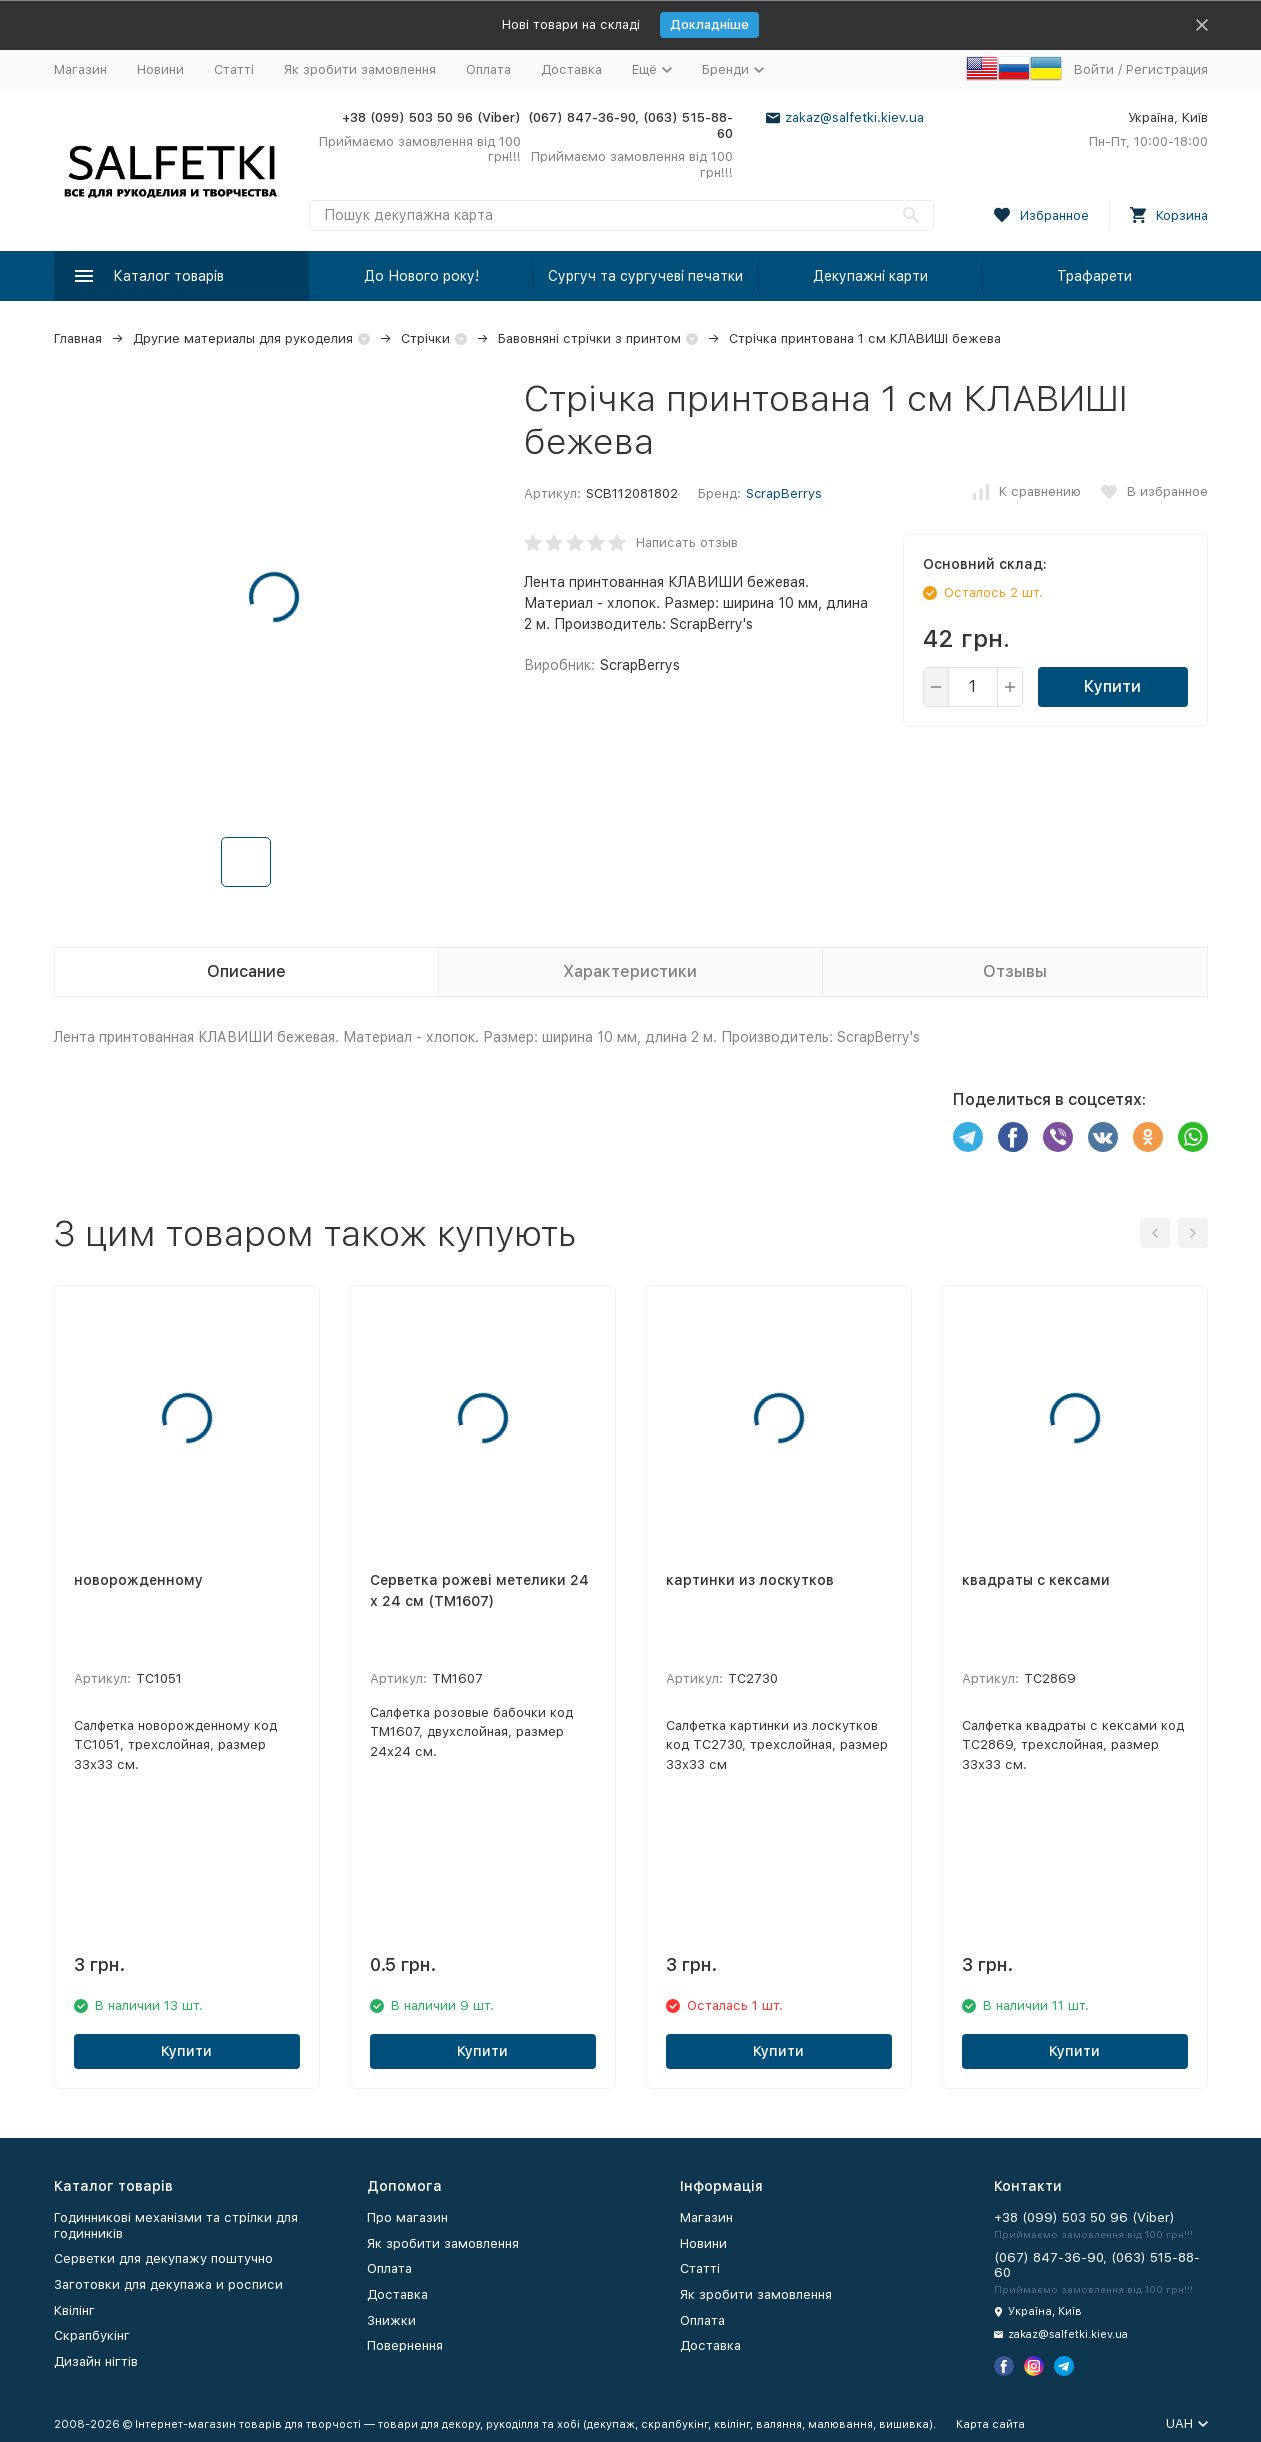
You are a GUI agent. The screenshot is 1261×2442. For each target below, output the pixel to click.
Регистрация (1167, 69)
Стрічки (425, 338)
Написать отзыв (687, 542)
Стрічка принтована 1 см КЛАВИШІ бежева (865, 338)
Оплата (488, 69)
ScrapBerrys (784, 493)
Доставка (571, 69)
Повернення (405, 2345)
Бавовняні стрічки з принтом (589, 338)
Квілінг (74, 2310)
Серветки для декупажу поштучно (163, 2258)
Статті (234, 69)
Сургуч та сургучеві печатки (645, 276)
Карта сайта (990, 2424)
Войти (1094, 69)
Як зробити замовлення (360, 69)
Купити (1112, 686)
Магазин (80, 69)
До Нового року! (421, 276)
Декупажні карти (870, 276)
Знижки (391, 2320)
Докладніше (709, 24)
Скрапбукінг (92, 2335)
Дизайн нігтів (96, 2361)
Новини (160, 69)
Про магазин (407, 2217)
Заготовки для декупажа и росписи (168, 2284)
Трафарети (1094, 276)
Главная (78, 338)
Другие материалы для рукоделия (243, 338)
